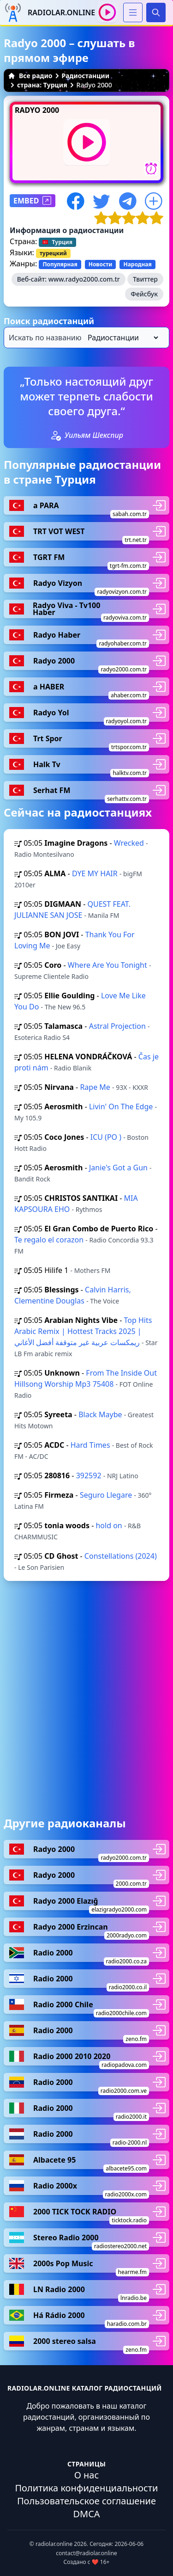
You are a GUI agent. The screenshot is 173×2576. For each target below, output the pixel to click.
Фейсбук (144, 293)
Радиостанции (86, 75)
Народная (137, 264)
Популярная (59, 264)
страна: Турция (42, 84)
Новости (101, 264)
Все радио (30, 75)
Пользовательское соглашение (86, 2501)
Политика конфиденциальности (86, 2488)
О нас (86, 2475)
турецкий (53, 253)
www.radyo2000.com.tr (84, 279)
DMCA (86, 2514)
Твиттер (145, 279)
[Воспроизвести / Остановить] (107, 12)
